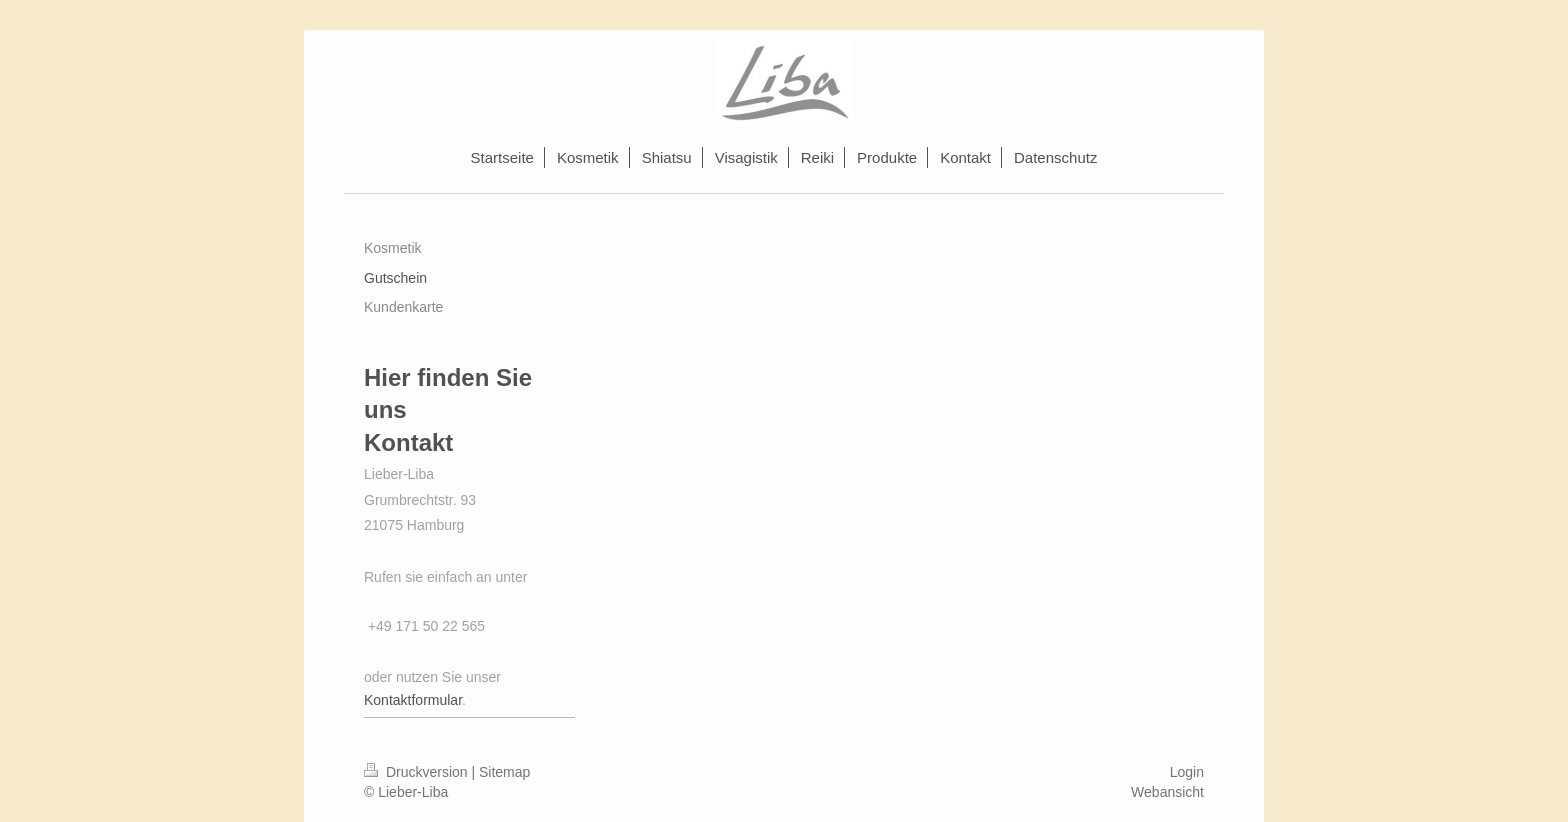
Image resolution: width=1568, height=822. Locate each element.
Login (1187, 772)
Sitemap (504, 772)
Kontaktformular (413, 700)
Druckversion (417, 772)
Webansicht (1167, 792)
